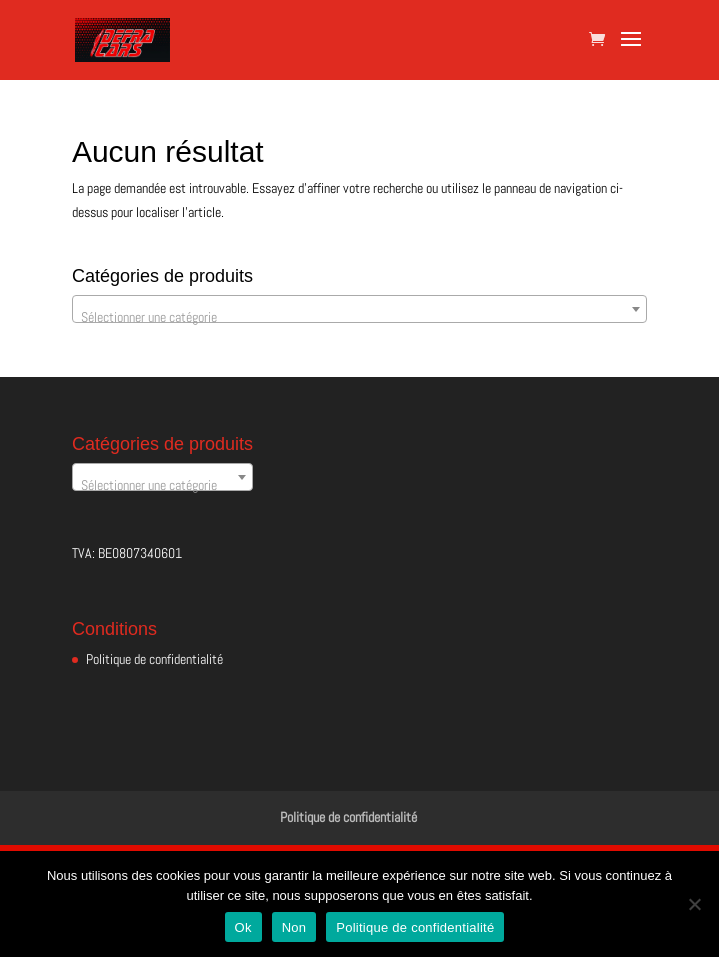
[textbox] (359, 317)
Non (294, 927)
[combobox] (359, 309)
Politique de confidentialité (154, 659)
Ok (243, 927)
